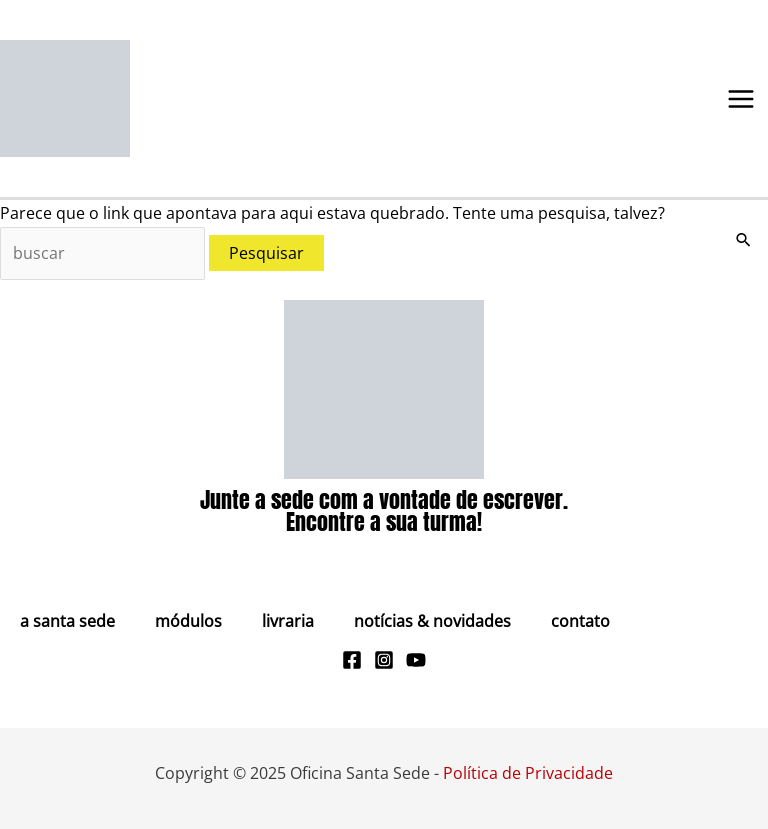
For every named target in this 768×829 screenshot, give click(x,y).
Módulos (188, 621)
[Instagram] (384, 660)
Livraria (288, 621)
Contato (580, 621)
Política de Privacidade (528, 773)
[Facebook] (352, 660)
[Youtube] (416, 660)
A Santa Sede (67, 621)
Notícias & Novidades (432, 621)
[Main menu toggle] (741, 99)
